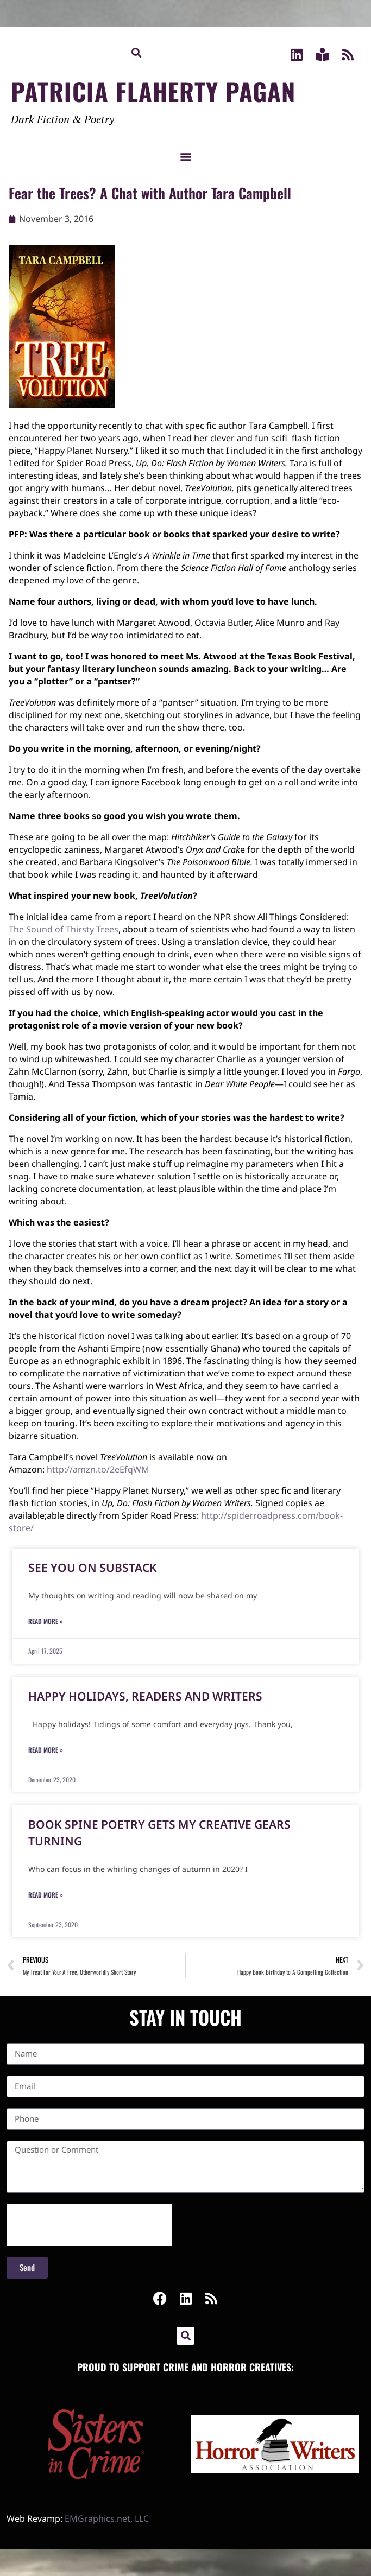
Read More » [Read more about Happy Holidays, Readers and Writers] (45, 1749)
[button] (136, 52)
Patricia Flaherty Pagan (153, 91)
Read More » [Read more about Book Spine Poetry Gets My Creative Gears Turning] (45, 1894)
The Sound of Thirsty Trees (63, 929)
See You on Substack (92, 1567)
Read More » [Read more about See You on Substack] (45, 1621)
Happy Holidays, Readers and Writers (145, 1696)
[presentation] (89, 2225)
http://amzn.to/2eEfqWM (98, 1469)
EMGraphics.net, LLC (107, 2518)
